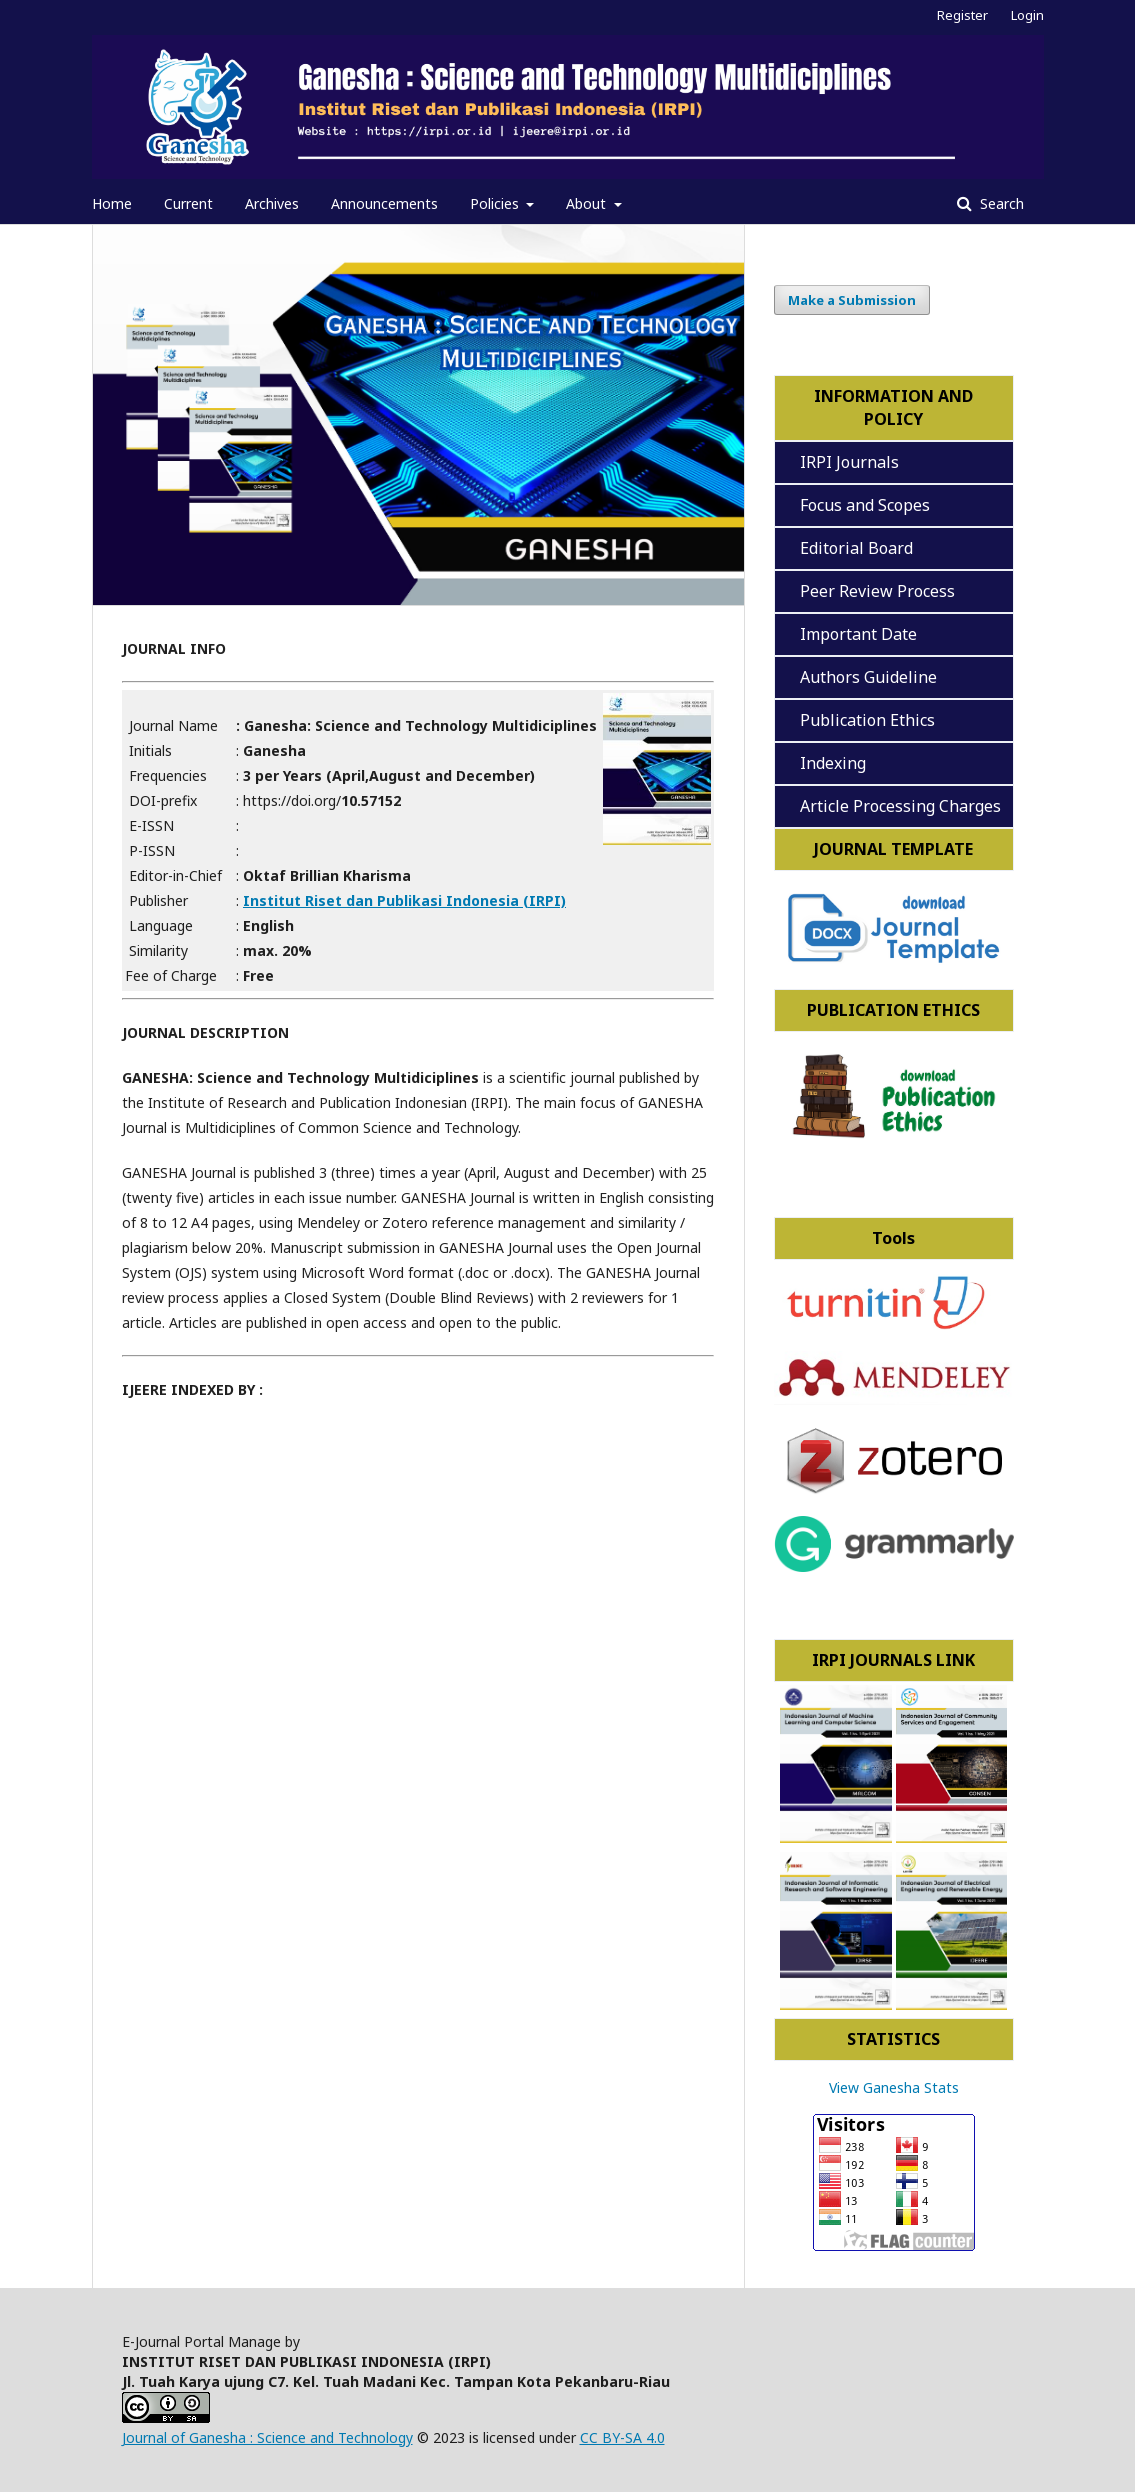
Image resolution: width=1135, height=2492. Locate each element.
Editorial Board (852, 548)
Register (962, 15)
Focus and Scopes (861, 505)
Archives (272, 203)
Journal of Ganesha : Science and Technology (267, 2437)
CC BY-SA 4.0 (622, 2437)
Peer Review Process (873, 591)
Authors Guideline (868, 677)
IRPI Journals (849, 462)
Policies (496, 203)
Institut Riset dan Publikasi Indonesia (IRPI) (404, 900)
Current (188, 203)
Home (112, 203)
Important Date (854, 634)
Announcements (384, 203)
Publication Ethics (867, 720)
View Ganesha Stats (894, 2087)
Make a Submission (852, 300)
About (588, 203)
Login (1027, 15)
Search (1000, 203)
